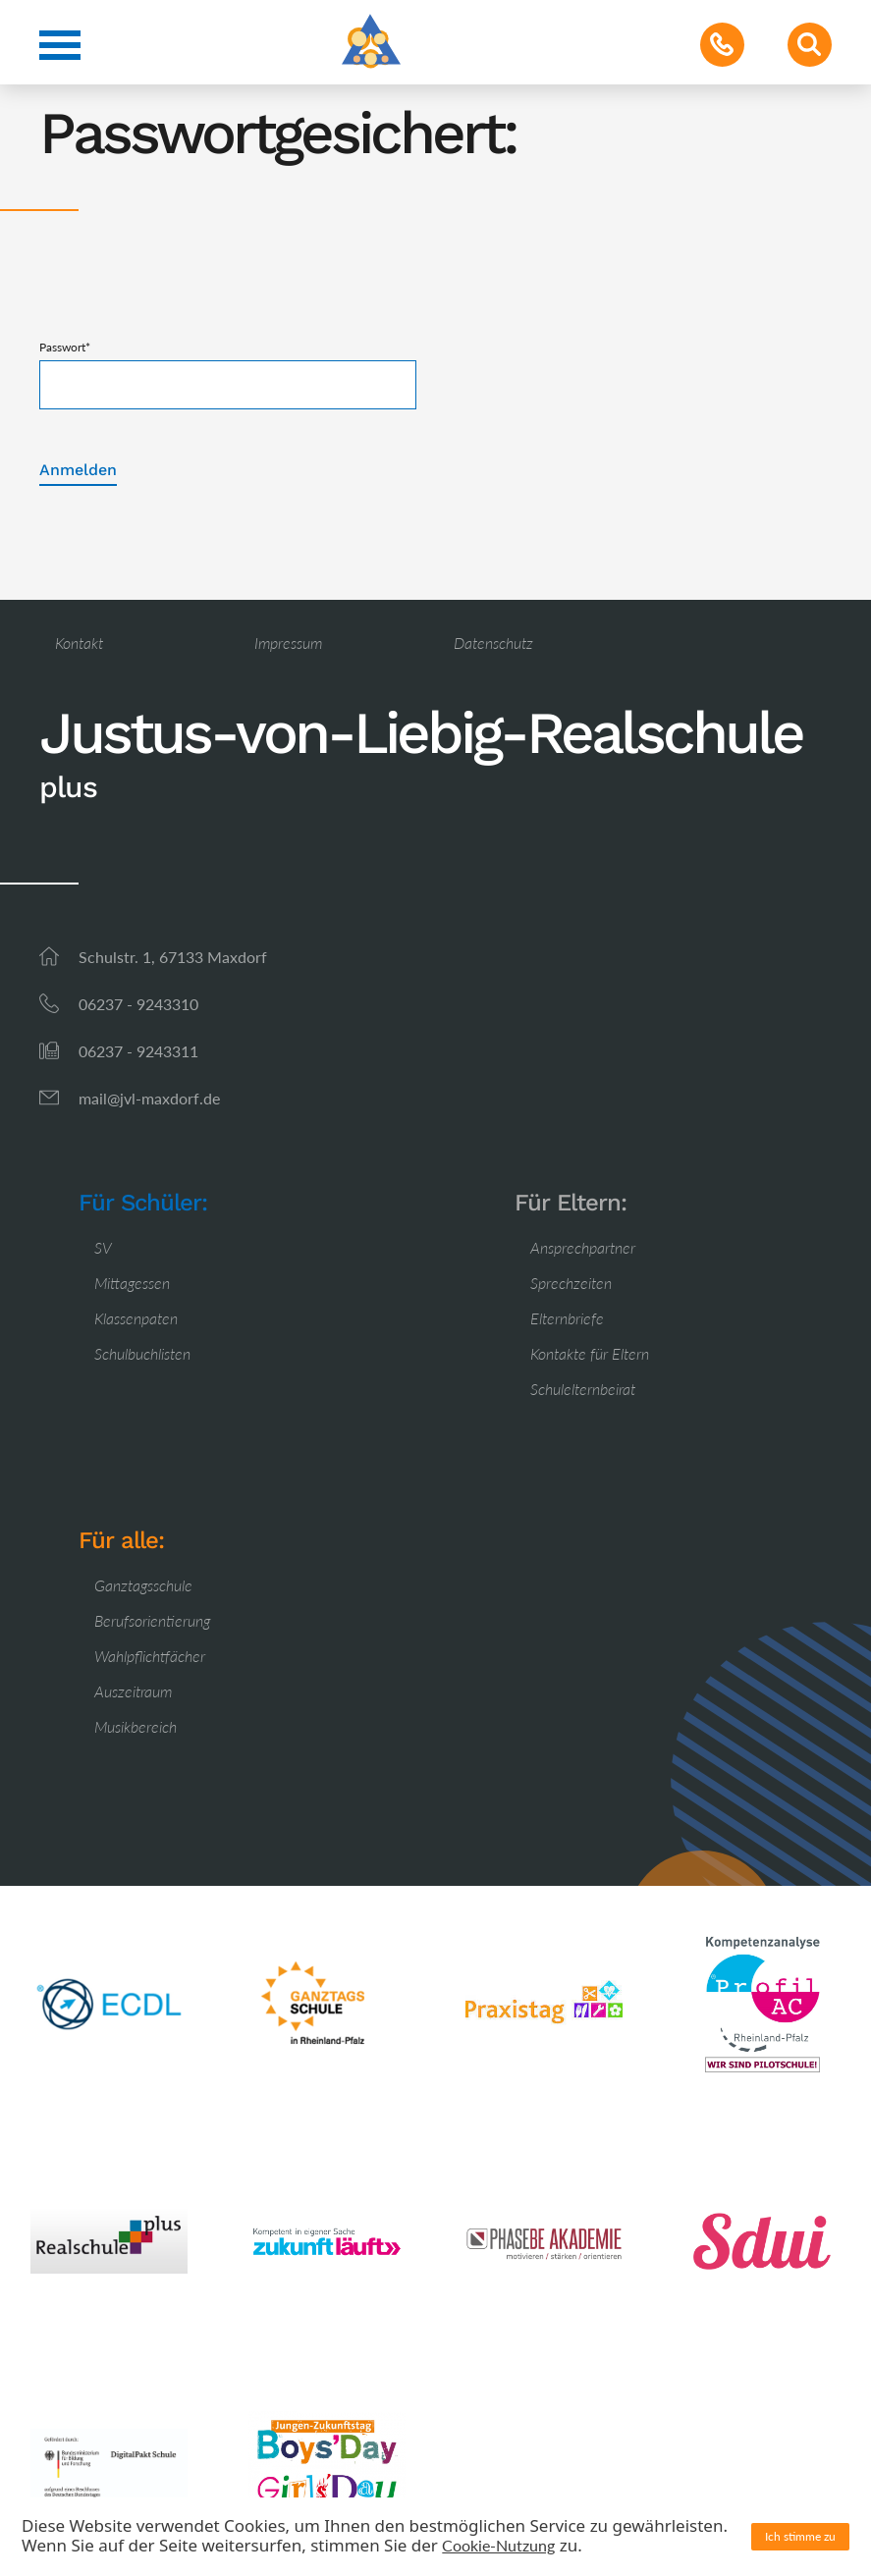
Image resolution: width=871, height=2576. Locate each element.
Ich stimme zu (800, 2536)
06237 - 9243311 (138, 1051)
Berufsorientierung (152, 1620)
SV (103, 1247)
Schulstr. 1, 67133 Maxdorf (173, 956)
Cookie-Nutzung (498, 2545)
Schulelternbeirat (582, 1388)
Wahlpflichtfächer (149, 1655)
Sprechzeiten (571, 1282)
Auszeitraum (133, 1691)
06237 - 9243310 (138, 1003)
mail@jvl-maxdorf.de (149, 1098)
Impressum (288, 642)
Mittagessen (132, 1282)
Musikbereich (135, 1726)
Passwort (64, 347)
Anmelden (78, 469)
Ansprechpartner (582, 1247)
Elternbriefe (567, 1318)
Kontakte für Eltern (589, 1353)
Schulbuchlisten (142, 1353)
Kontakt (79, 642)
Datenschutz (493, 642)
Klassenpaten (136, 1318)
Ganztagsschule (143, 1585)
